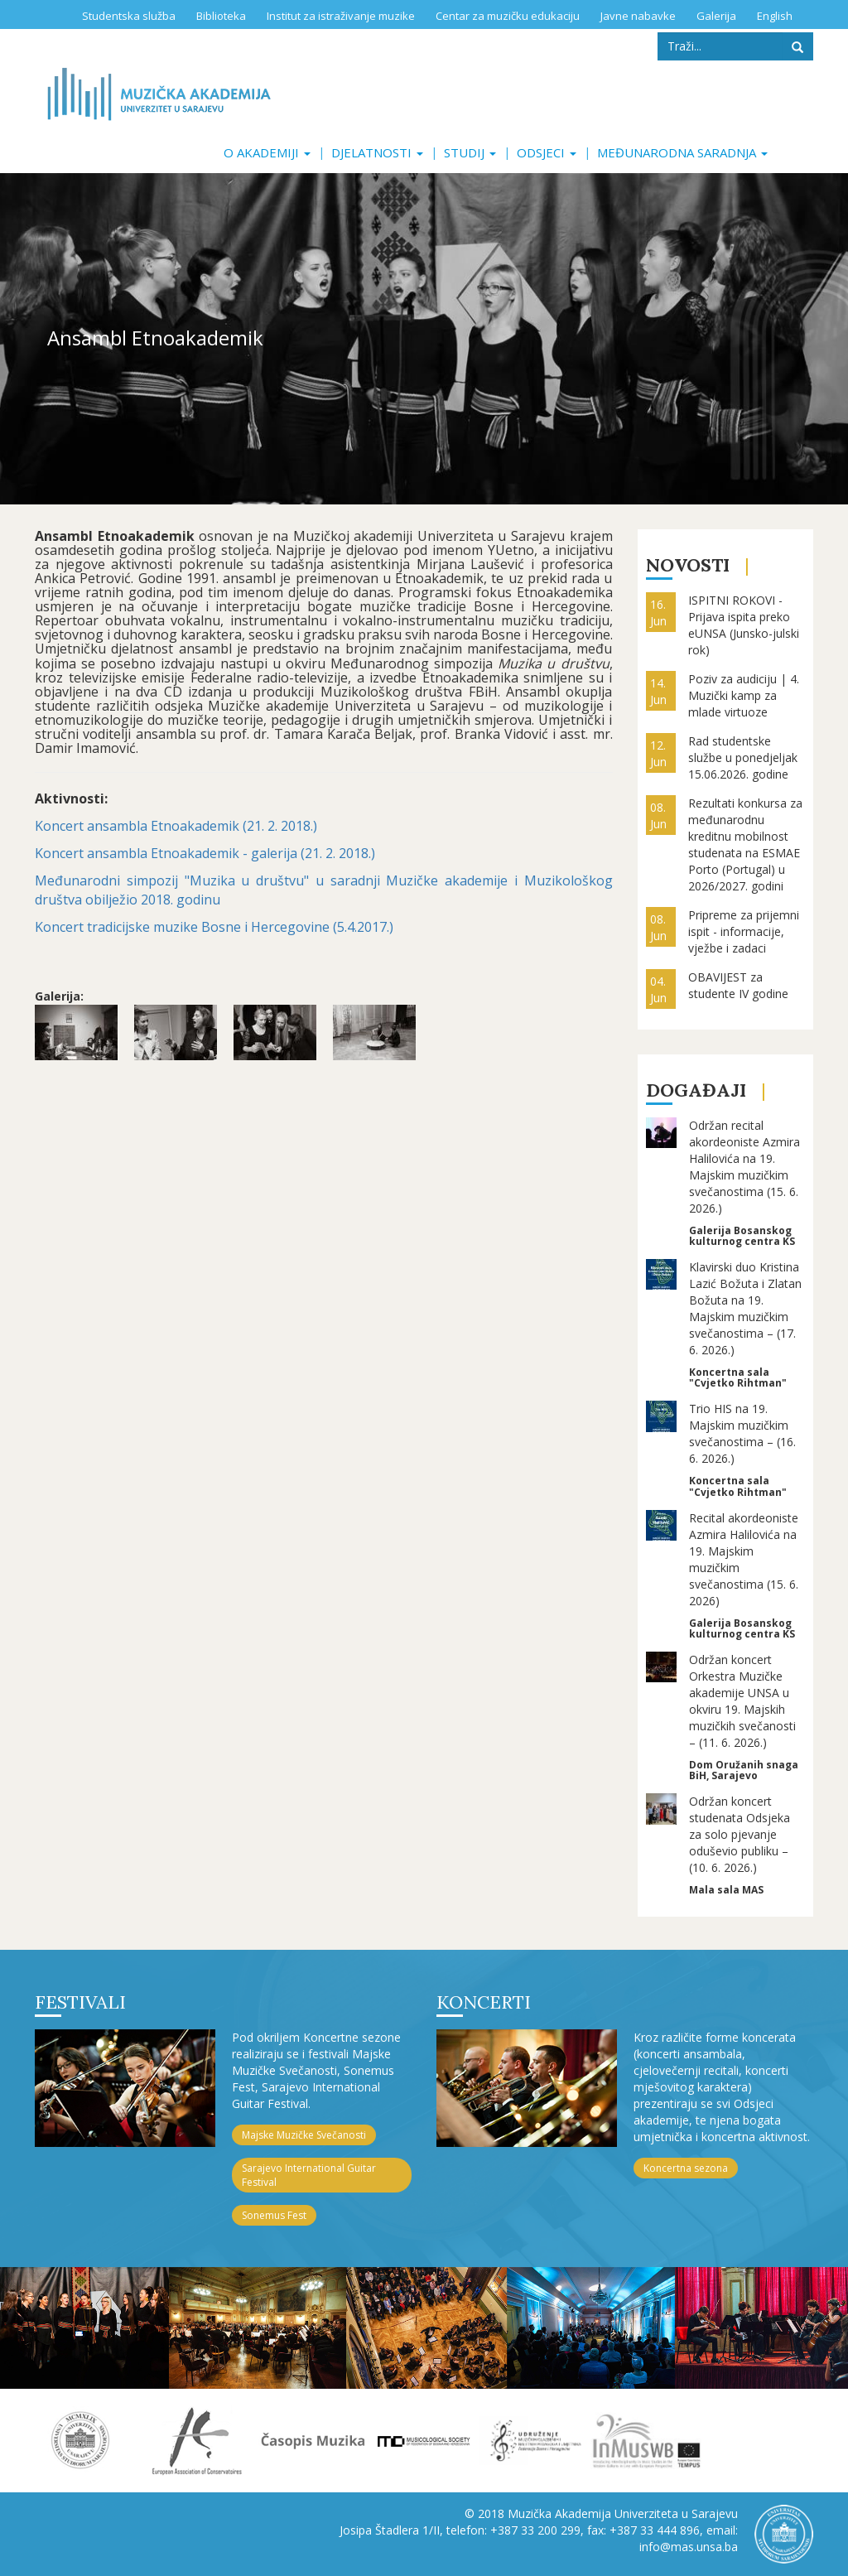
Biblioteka (221, 15)
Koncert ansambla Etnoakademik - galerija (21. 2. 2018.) (205, 853)
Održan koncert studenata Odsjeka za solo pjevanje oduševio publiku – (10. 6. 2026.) (739, 1834)
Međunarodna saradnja (682, 152)
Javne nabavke (638, 15)
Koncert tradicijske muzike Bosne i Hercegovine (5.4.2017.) (214, 927)
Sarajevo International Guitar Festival (309, 2175)
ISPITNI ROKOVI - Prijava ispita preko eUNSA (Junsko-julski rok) (743, 625)
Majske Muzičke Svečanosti (304, 2135)
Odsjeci (546, 152)
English (775, 15)
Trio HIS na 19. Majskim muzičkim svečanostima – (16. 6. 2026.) (742, 1433)
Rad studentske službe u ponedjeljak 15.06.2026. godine (742, 757)
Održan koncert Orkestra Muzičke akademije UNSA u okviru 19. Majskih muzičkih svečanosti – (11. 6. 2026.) (742, 1701)
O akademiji (267, 152)
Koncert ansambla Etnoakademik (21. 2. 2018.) (176, 826)
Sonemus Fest (274, 2215)
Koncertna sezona (685, 2168)
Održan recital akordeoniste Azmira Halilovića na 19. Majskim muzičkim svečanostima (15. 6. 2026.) (744, 1166)
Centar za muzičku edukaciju (508, 15)
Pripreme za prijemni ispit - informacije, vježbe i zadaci (743, 931)
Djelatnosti (377, 152)
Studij (470, 152)
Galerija (716, 15)
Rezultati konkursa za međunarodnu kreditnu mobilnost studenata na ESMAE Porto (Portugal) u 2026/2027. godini (745, 844)
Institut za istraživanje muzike (341, 15)
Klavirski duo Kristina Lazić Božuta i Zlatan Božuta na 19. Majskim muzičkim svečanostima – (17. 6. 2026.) (745, 1308)
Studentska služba (129, 15)
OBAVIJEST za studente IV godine (738, 985)
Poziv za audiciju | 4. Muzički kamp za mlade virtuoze (743, 695)
